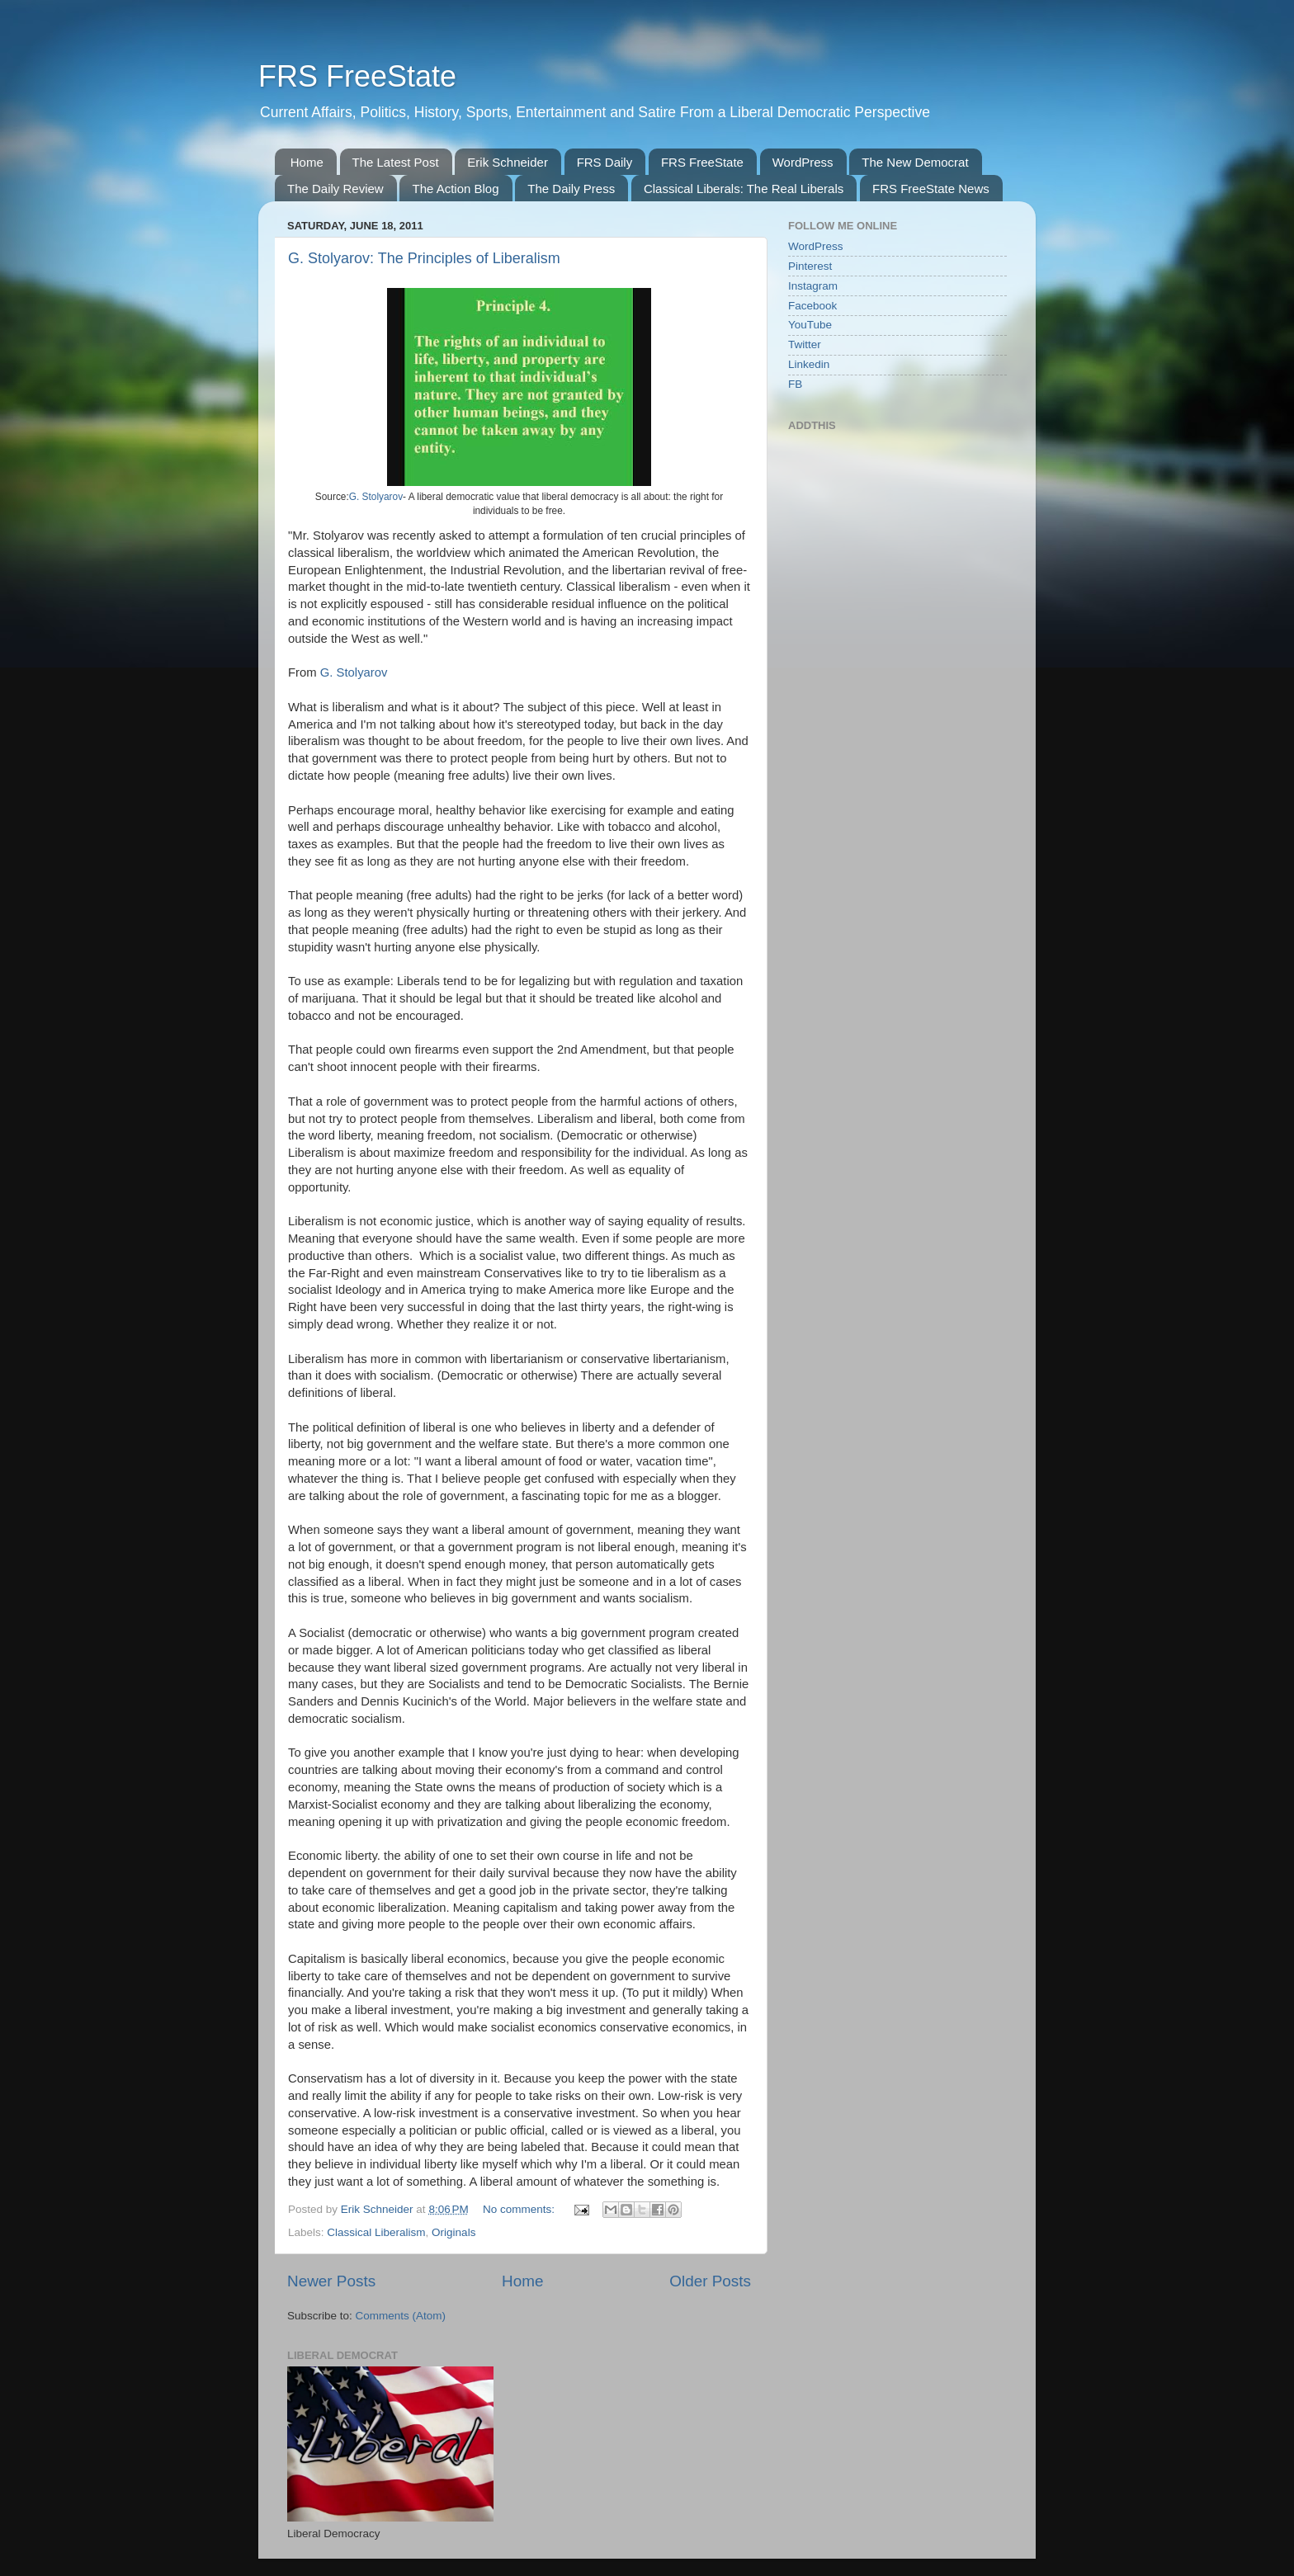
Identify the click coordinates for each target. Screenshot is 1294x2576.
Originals (453, 2232)
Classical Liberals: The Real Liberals (743, 189)
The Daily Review (335, 189)
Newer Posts (331, 2281)
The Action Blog (455, 189)
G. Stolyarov (376, 496)
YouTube (810, 324)
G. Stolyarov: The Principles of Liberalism (424, 258)
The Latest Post (395, 162)
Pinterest (810, 266)
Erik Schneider (507, 162)
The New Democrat (915, 162)
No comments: (520, 2209)
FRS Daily (605, 162)
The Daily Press (571, 189)
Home (307, 162)
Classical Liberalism (376, 2232)
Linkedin (808, 364)
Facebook (812, 306)
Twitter (804, 344)
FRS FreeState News (930, 189)
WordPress (803, 162)
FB (795, 384)
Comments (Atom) (401, 2315)
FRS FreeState (357, 76)
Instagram (813, 286)
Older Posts (710, 2281)
